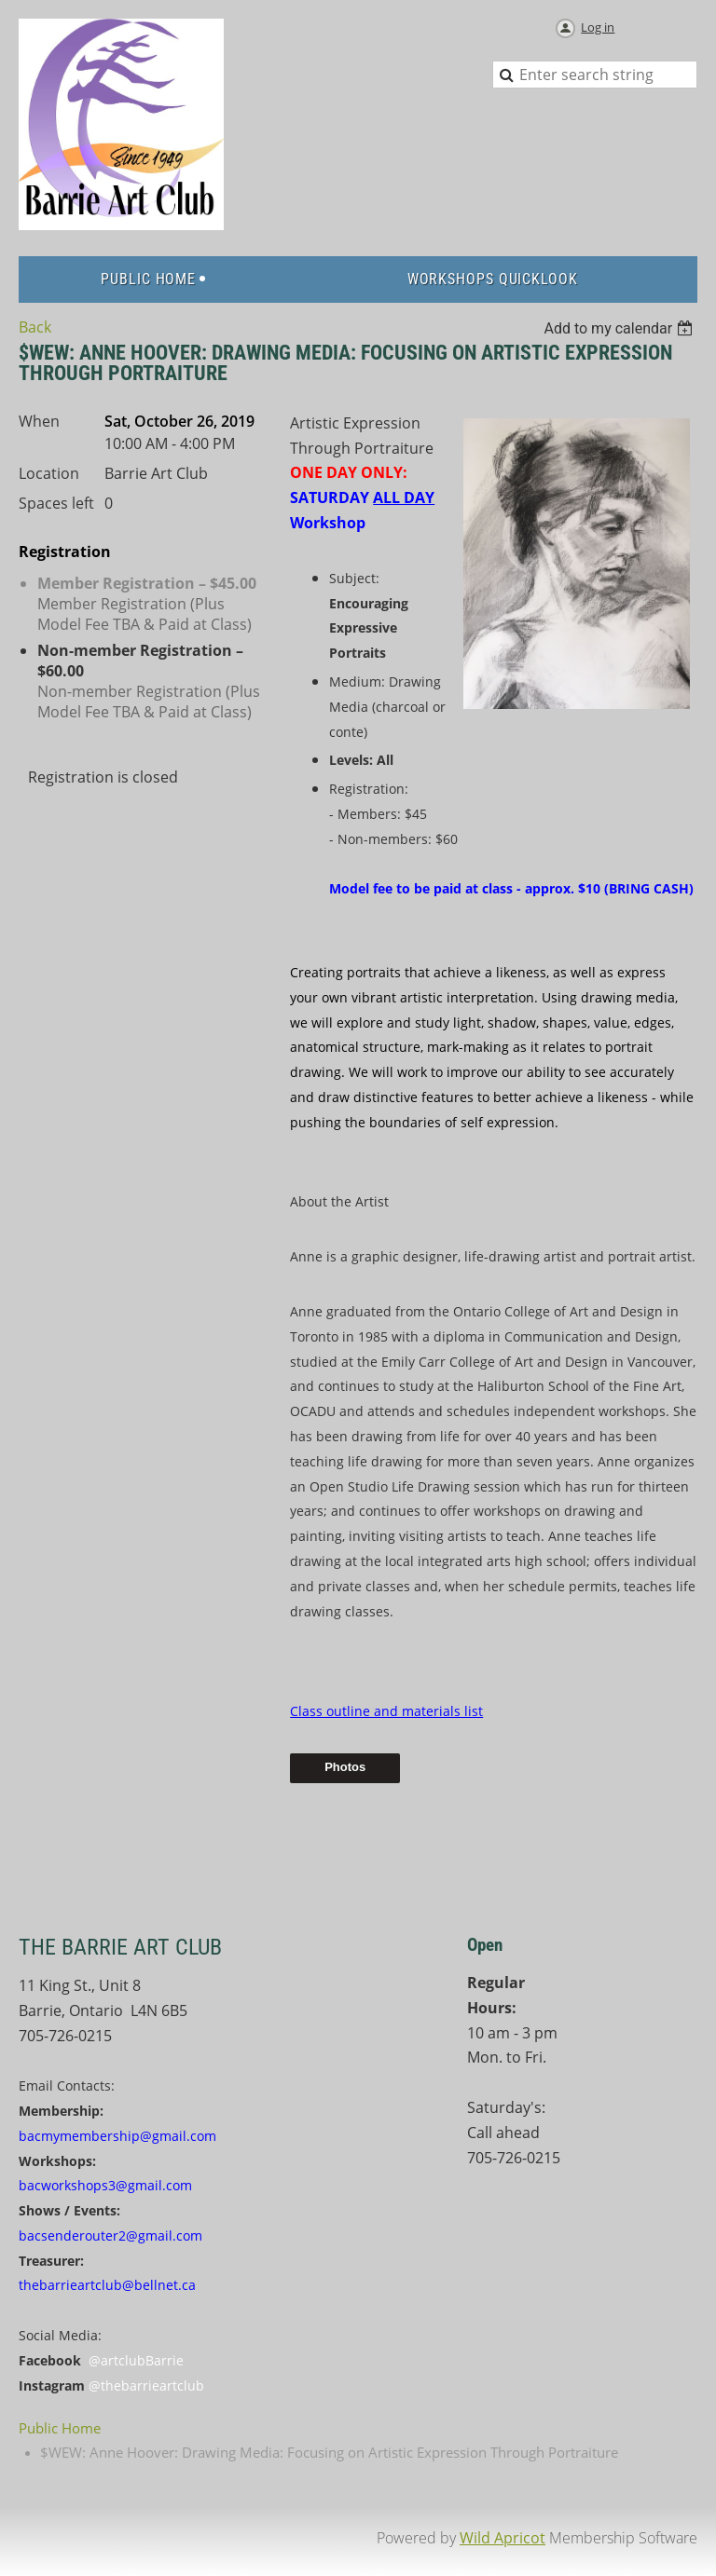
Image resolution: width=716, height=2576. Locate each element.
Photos (344, 1767)
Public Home (60, 2428)
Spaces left (56, 503)
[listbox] (620, 328)
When (39, 421)
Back (35, 327)
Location (49, 473)
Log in (597, 27)
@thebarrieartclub (146, 2385)
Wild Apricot (502, 2538)
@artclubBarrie (136, 2360)
